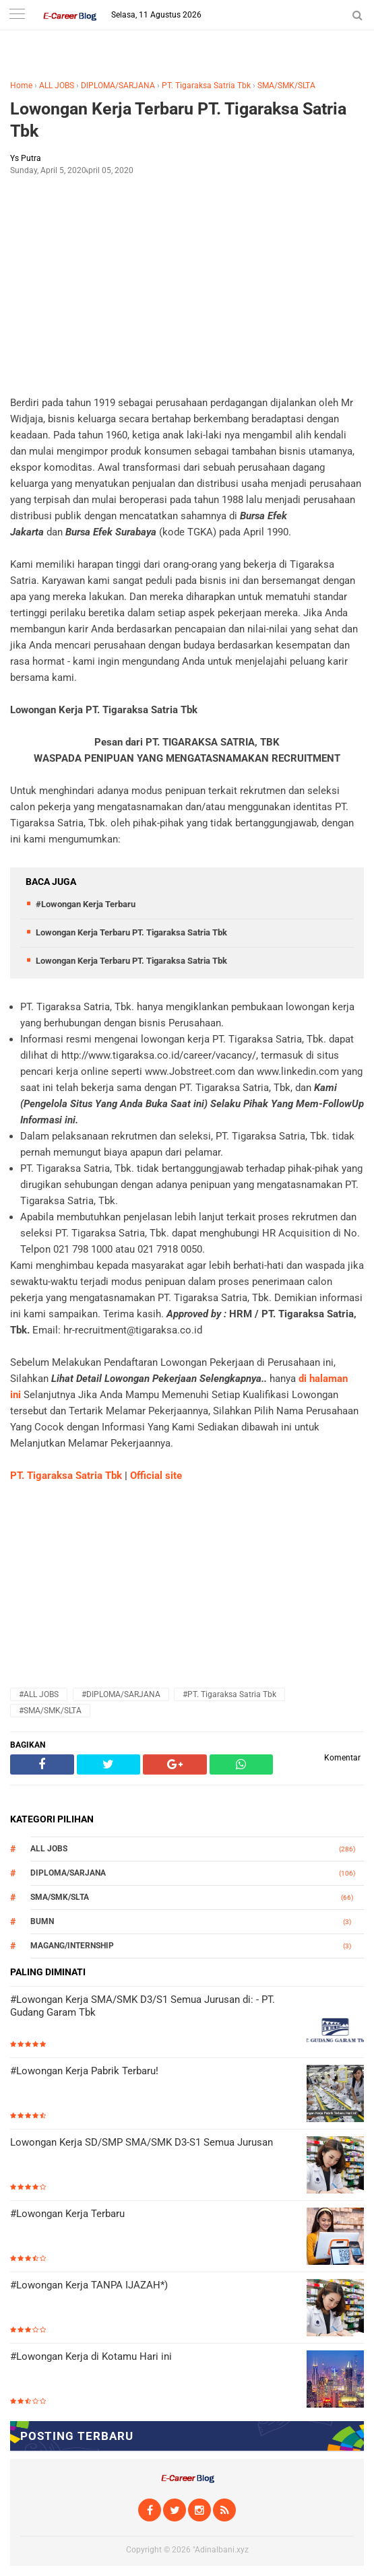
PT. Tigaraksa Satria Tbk (206, 85)
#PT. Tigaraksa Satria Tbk (229, 1694)
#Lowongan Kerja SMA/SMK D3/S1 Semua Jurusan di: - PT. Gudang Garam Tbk (142, 2006)
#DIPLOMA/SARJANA (121, 1694)
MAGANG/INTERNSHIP (72, 1945)
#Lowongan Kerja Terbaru (85, 904)
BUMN (42, 1921)
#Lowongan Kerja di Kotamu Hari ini (91, 2356)
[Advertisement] (187, 284)
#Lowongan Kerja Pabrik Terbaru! (84, 2071)
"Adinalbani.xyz (221, 2549)
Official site (156, 1475)
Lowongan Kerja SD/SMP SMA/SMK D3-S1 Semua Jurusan (141, 2142)
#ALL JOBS (39, 1694)
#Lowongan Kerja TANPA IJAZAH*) (89, 2285)
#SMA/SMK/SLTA (50, 1710)
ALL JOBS (56, 85)
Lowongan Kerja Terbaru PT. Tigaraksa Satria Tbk (178, 120)
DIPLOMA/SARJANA (118, 85)
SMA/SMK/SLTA (286, 85)
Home (21, 85)
